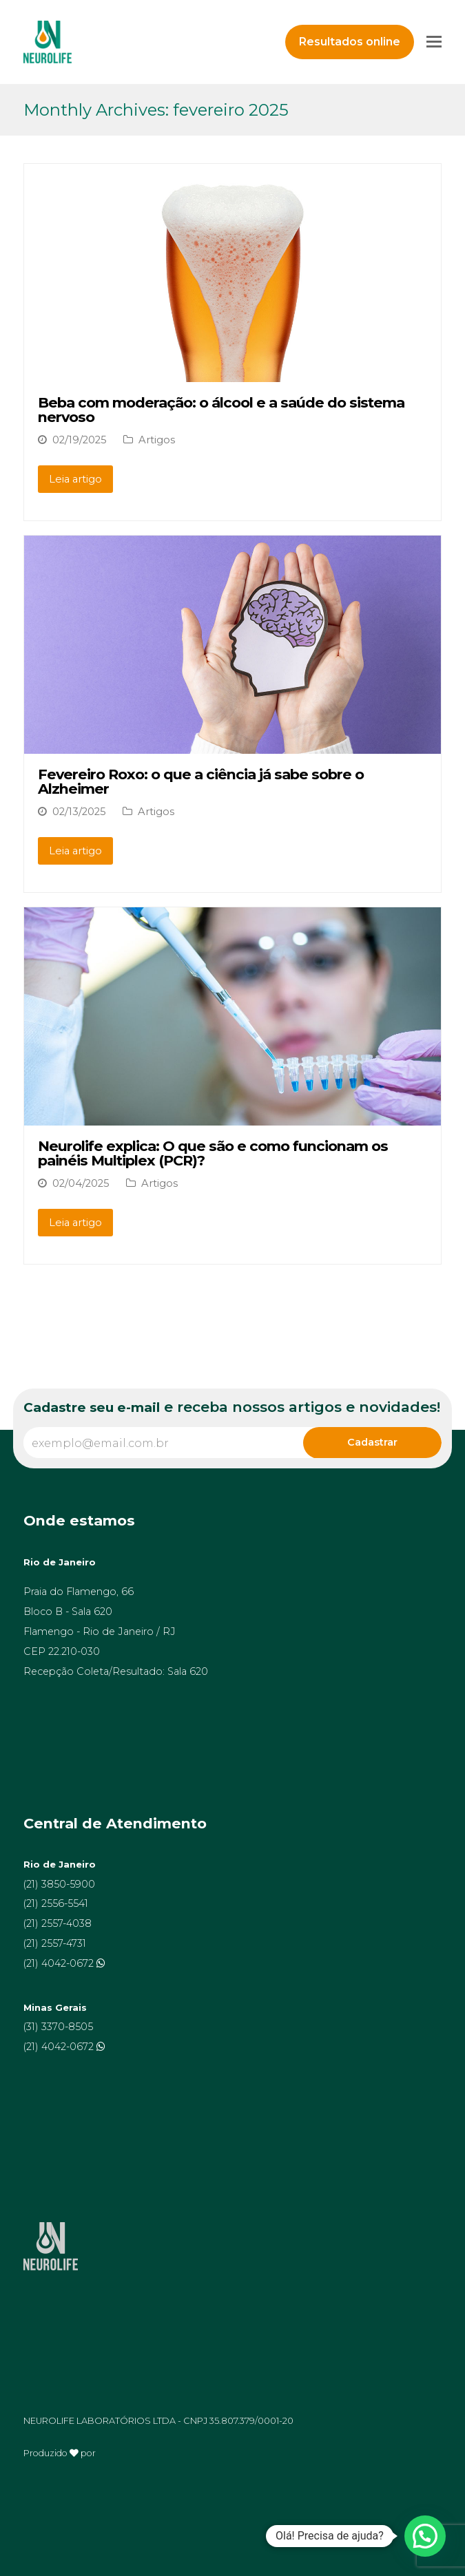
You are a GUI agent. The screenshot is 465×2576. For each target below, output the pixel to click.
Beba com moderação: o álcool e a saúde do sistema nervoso (221, 409)
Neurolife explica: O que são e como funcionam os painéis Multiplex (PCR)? (213, 1153)
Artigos (156, 440)
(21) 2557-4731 (54, 1943)
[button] (425, 2536)
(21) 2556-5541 (55, 1903)
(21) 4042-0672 (59, 1963)
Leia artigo (75, 479)
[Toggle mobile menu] (434, 42)
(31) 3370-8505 (58, 2026)
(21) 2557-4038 (57, 1923)
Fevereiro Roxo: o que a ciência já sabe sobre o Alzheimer (201, 781)
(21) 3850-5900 (59, 1884)
